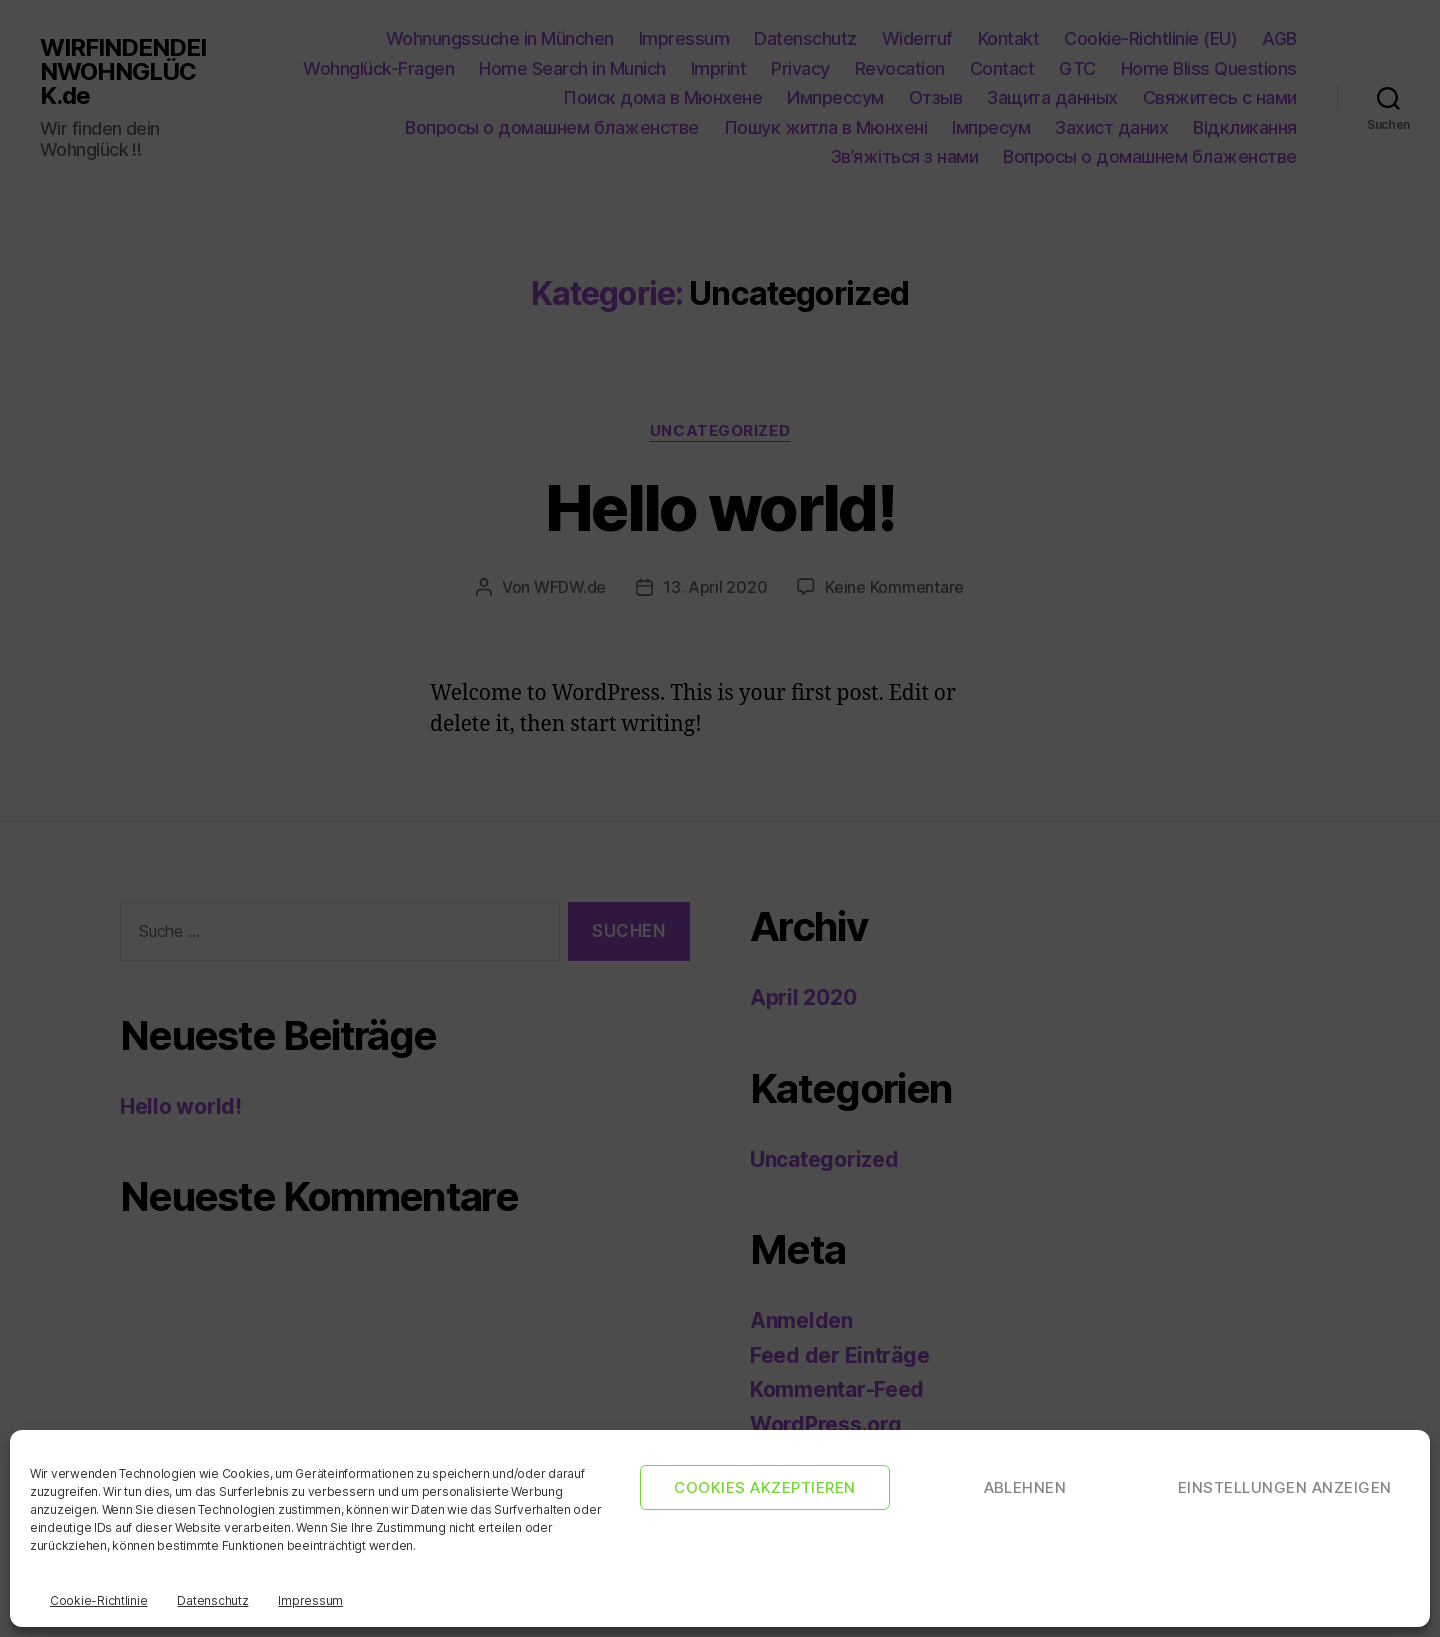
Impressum (310, 1600)
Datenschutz (212, 1600)
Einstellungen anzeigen (1285, 1487)
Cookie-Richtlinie (98, 1600)
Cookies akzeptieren (765, 1487)
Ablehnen (1025, 1487)
